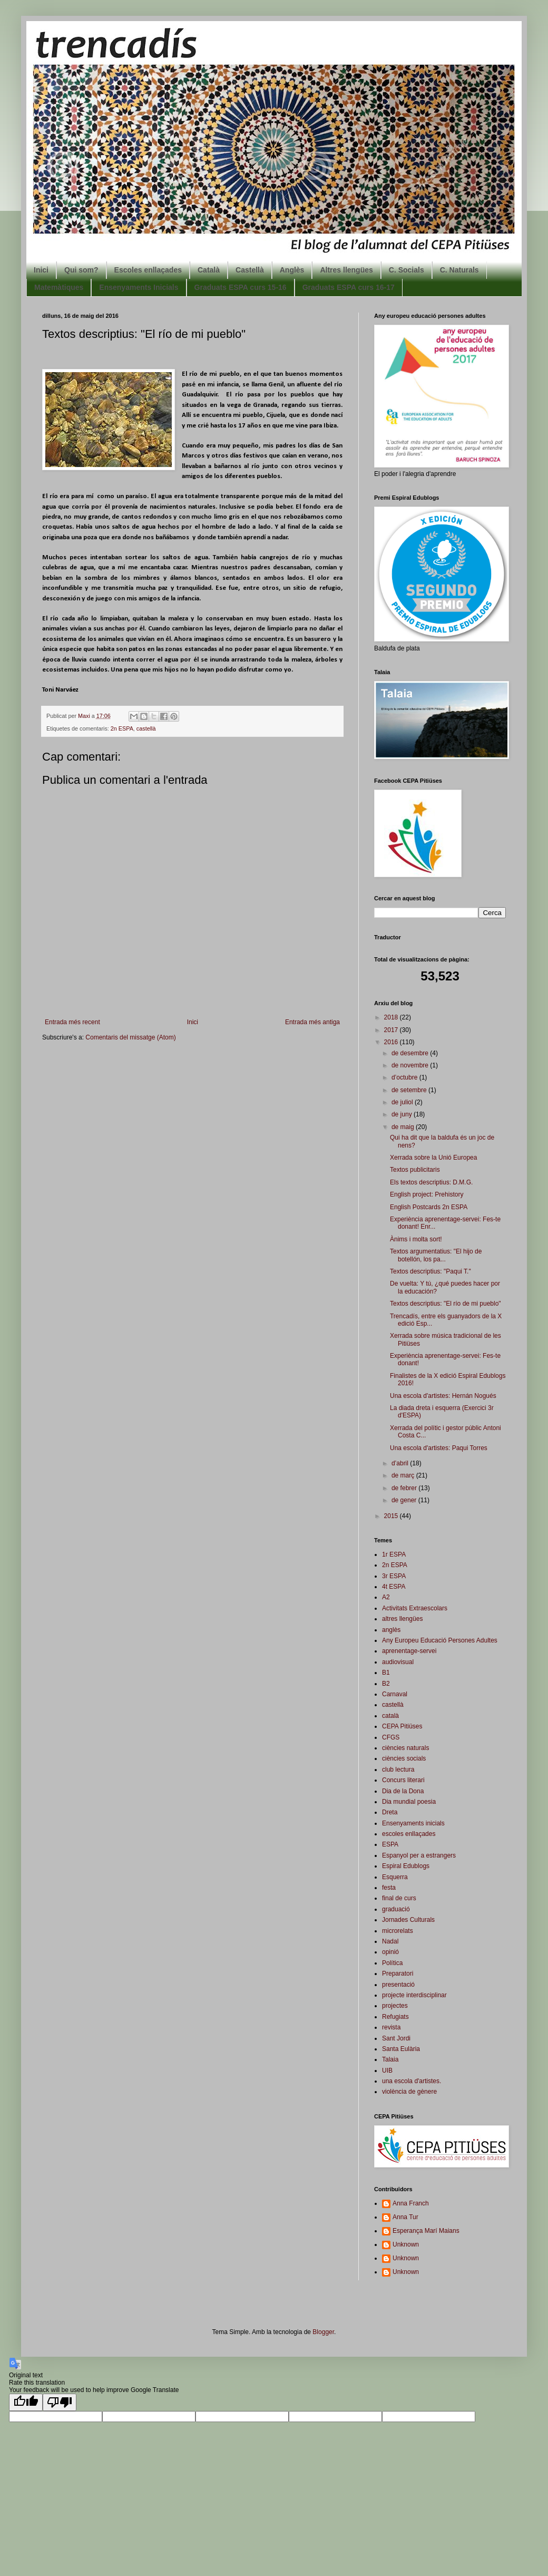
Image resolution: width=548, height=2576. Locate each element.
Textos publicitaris (415, 1169)
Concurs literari (403, 1780)
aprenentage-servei (409, 1651)
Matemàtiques (58, 287)
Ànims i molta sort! (416, 1239)
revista (391, 2027)
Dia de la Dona (403, 1791)
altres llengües (402, 1618)
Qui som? (81, 270)
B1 (386, 1672)
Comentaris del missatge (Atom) (130, 1037)
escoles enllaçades (408, 1834)
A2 (386, 1597)
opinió (390, 1952)
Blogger (323, 2332)
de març (404, 1475)
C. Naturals (459, 270)
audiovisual (398, 1662)
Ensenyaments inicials (413, 1823)
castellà (146, 728)
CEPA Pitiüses (402, 1726)
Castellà (250, 270)
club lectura (398, 1769)
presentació (398, 1984)
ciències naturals (405, 1748)
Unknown (406, 2244)
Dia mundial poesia (409, 1801)
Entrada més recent (72, 1022)
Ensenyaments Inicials (138, 287)
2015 (392, 1516)
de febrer (405, 1488)
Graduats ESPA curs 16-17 (348, 287)
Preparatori (397, 1973)
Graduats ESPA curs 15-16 (240, 287)
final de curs (399, 1898)
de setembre (410, 1090)
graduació (396, 1909)
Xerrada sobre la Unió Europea (433, 1157)
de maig (404, 1127)
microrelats (397, 1931)
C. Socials (406, 270)
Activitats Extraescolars (414, 1608)
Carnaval (394, 1694)
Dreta (389, 1812)
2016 (392, 1042)
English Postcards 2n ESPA (428, 1207)
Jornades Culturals (408, 1919)
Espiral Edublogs (405, 1866)
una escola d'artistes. (411, 2081)
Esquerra (395, 1877)
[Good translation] (26, 2402)
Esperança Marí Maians (426, 2230)
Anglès (292, 270)
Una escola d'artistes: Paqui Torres (438, 1448)
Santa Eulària (401, 2049)
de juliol (403, 1102)
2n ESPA (122, 728)
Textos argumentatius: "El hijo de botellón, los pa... (436, 1255)
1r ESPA (394, 1554)
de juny (403, 1114)
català (390, 1715)
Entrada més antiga (312, 1022)
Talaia (390, 2059)
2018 (392, 1017)
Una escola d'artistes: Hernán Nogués (443, 1395)
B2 (386, 1683)
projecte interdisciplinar (414, 1995)
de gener (405, 1500)
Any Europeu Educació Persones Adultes (439, 1640)
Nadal (390, 1941)
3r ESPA (394, 1576)
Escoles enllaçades (148, 270)
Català (209, 270)
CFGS (390, 1737)
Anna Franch (411, 2203)
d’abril (401, 1463)
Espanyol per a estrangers (419, 1855)
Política (392, 1963)
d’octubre (405, 1077)
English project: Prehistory (426, 1194)
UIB (387, 2070)
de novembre (411, 1065)
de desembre (411, 1053)
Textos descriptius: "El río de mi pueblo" (445, 1303)
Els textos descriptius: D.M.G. (431, 1182)
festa (389, 1887)
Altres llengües (346, 270)
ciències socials (404, 1758)
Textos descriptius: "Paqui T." (430, 1271)
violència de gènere (409, 2091)
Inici (41, 270)
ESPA (390, 1844)
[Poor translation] (59, 2402)
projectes (395, 2005)
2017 (392, 1030)
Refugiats (395, 2016)
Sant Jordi (396, 2038)
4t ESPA (393, 1586)
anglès (391, 1630)
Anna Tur (405, 2217)
